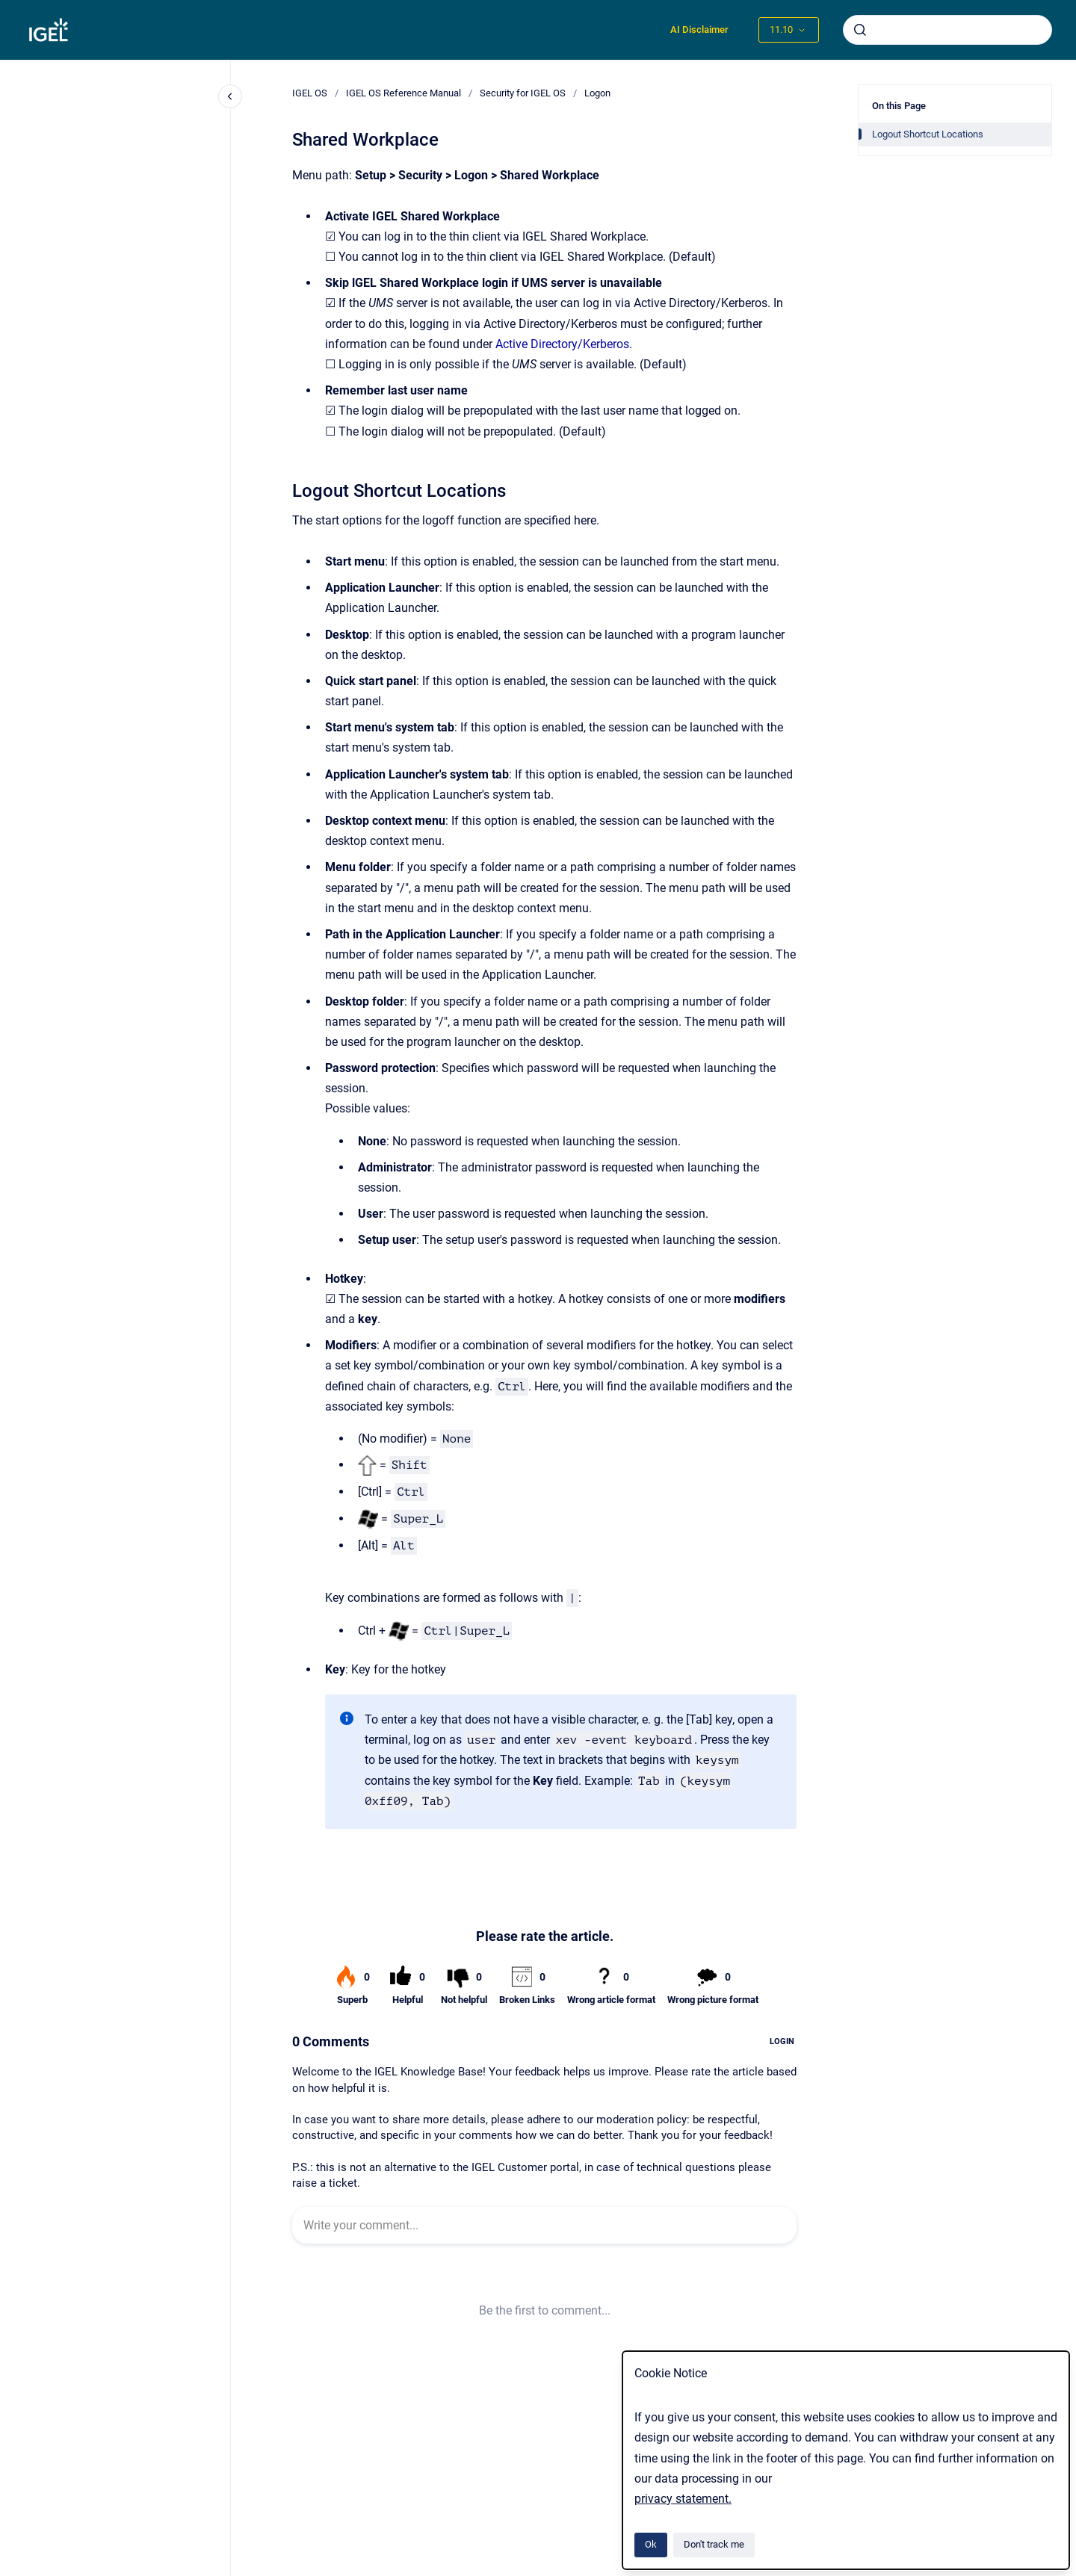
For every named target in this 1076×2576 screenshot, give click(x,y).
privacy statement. (683, 2499)
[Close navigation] (230, 96)
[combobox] (947, 30)
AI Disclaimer (699, 29)
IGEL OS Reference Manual (403, 93)
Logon (597, 93)
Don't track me (714, 2544)
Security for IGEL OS (523, 93)
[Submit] (860, 30)
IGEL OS (309, 93)
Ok (651, 2544)
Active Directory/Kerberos (562, 344)
